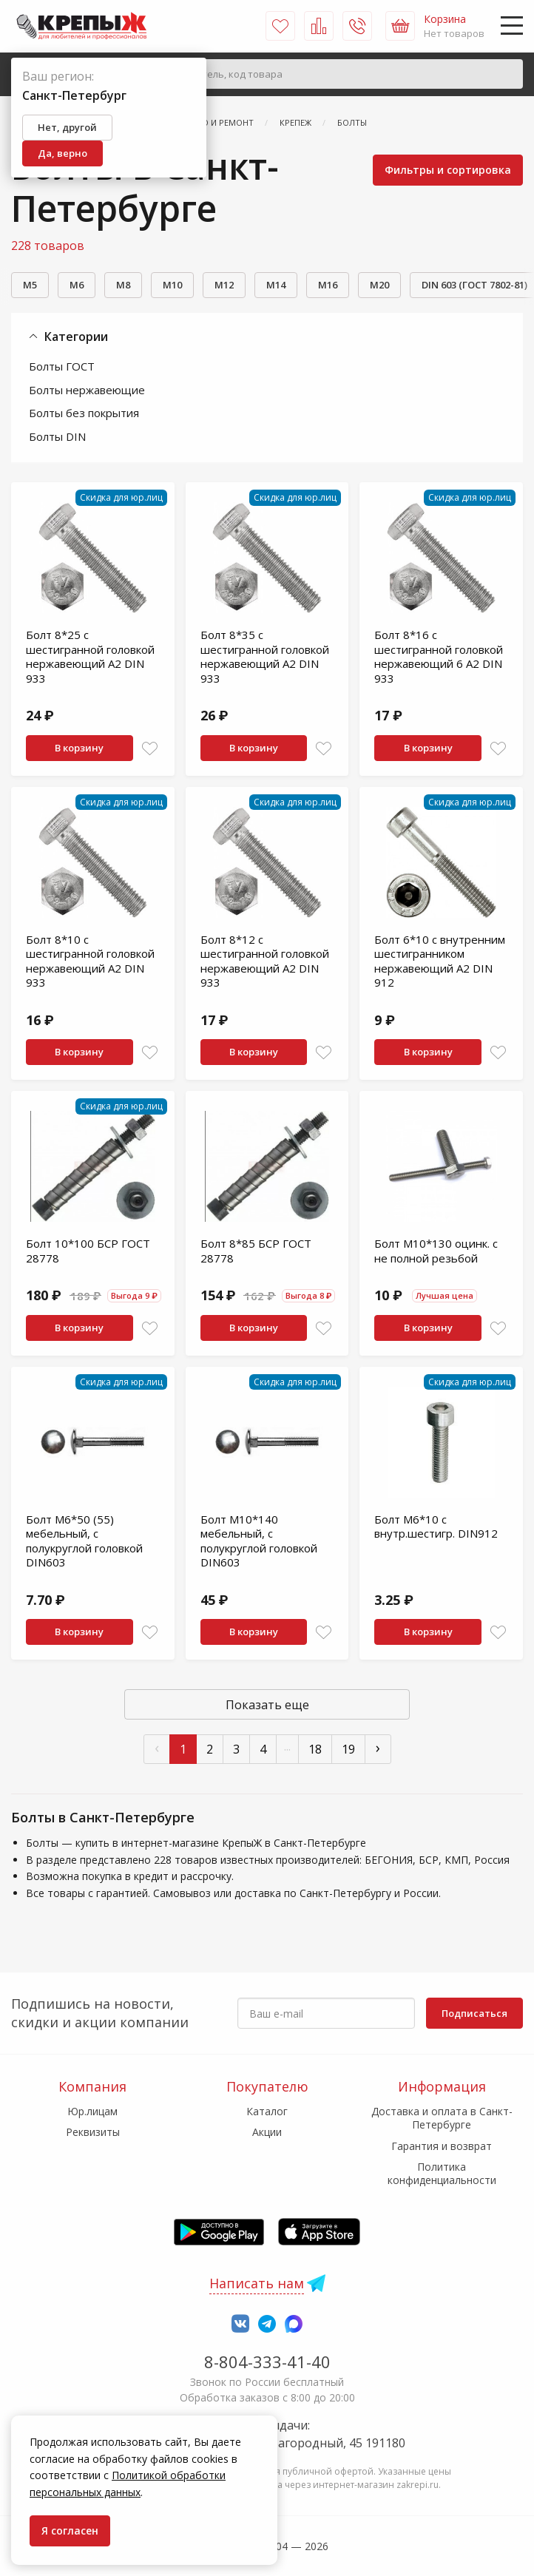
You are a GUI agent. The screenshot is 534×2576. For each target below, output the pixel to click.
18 (315, 1749)
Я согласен (69, 2530)
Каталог (267, 2111)
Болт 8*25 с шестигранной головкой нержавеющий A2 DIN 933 (90, 656)
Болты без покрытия (84, 412)
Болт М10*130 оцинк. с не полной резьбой (436, 1250)
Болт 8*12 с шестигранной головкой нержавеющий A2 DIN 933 (264, 961)
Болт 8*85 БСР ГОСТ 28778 (255, 1250)
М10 (172, 284)
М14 (275, 284)
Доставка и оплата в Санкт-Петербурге (442, 2118)
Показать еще (267, 1705)
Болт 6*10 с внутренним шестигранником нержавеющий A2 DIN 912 (439, 961)
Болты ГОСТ (62, 366)
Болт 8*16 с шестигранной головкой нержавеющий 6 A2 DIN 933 (438, 656)
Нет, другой (67, 127)
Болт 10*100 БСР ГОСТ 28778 (88, 1250)
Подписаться (474, 2013)
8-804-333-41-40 (267, 2361)
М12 (224, 284)
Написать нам (256, 2283)
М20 (379, 284)
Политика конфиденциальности (442, 2173)
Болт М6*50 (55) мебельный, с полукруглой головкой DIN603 (84, 1541)
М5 (30, 284)
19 (348, 1749)
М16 (327, 284)
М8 (123, 284)
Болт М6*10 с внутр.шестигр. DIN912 (436, 1526)
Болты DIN (57, 436)
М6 (77, 284)
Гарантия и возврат (441, 2146)
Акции (267, 2132)
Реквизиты (93, 2132)
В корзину (79, 747)
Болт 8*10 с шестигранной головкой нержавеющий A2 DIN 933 (90, 961)
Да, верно (62, 153)
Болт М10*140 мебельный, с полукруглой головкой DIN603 (258, 1541)
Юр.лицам (92, 2111)
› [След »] (378, 1747)
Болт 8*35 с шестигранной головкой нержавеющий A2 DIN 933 (264, 656)
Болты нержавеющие (87, 389)
